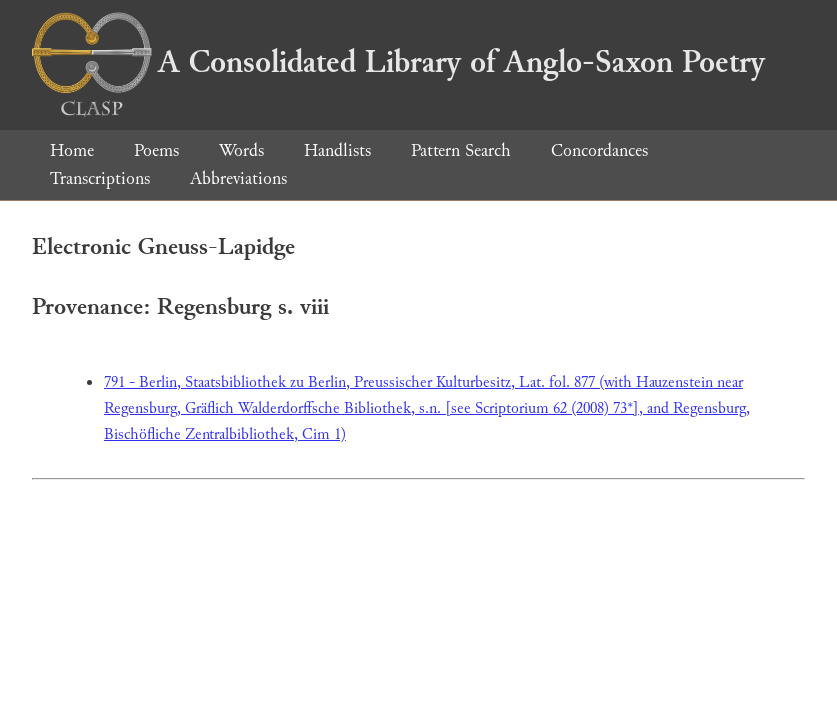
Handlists (337, 150)
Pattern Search (461, 150)
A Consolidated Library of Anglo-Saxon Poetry (398, 62)
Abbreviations (238, 178)
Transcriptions (100, 178)
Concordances (599, 150)
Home (72, 150)
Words (241, 150)
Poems (156, 150)
